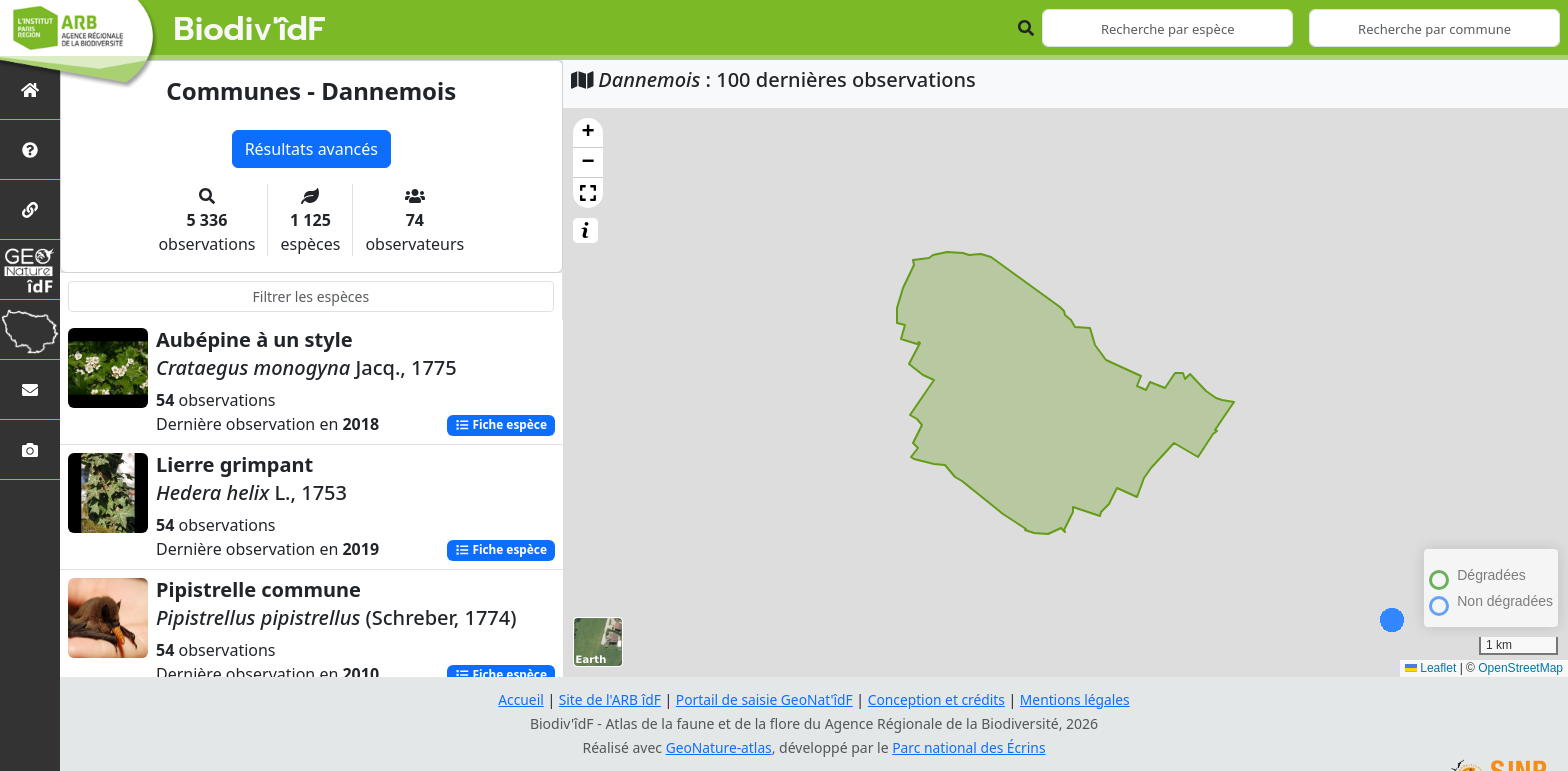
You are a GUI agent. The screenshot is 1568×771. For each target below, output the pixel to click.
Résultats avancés (311, 149)
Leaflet (1430, 668)
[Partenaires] (30, 209)
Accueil (517, 699)
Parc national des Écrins (970, 747)
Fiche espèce (500, 425)
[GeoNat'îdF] (30, 269)
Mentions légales (1079, 699)
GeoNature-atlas (718, 747)
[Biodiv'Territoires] (30, 329)
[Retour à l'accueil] (30, 89)
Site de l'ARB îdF (607, 699)
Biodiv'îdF (250, 30)
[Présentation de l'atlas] (30, 149)
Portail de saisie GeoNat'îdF (764, 699)
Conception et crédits (937, 699)
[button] (588, 133)
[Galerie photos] (30, 449)
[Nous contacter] (30, 389)
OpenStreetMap (1520, 668)
